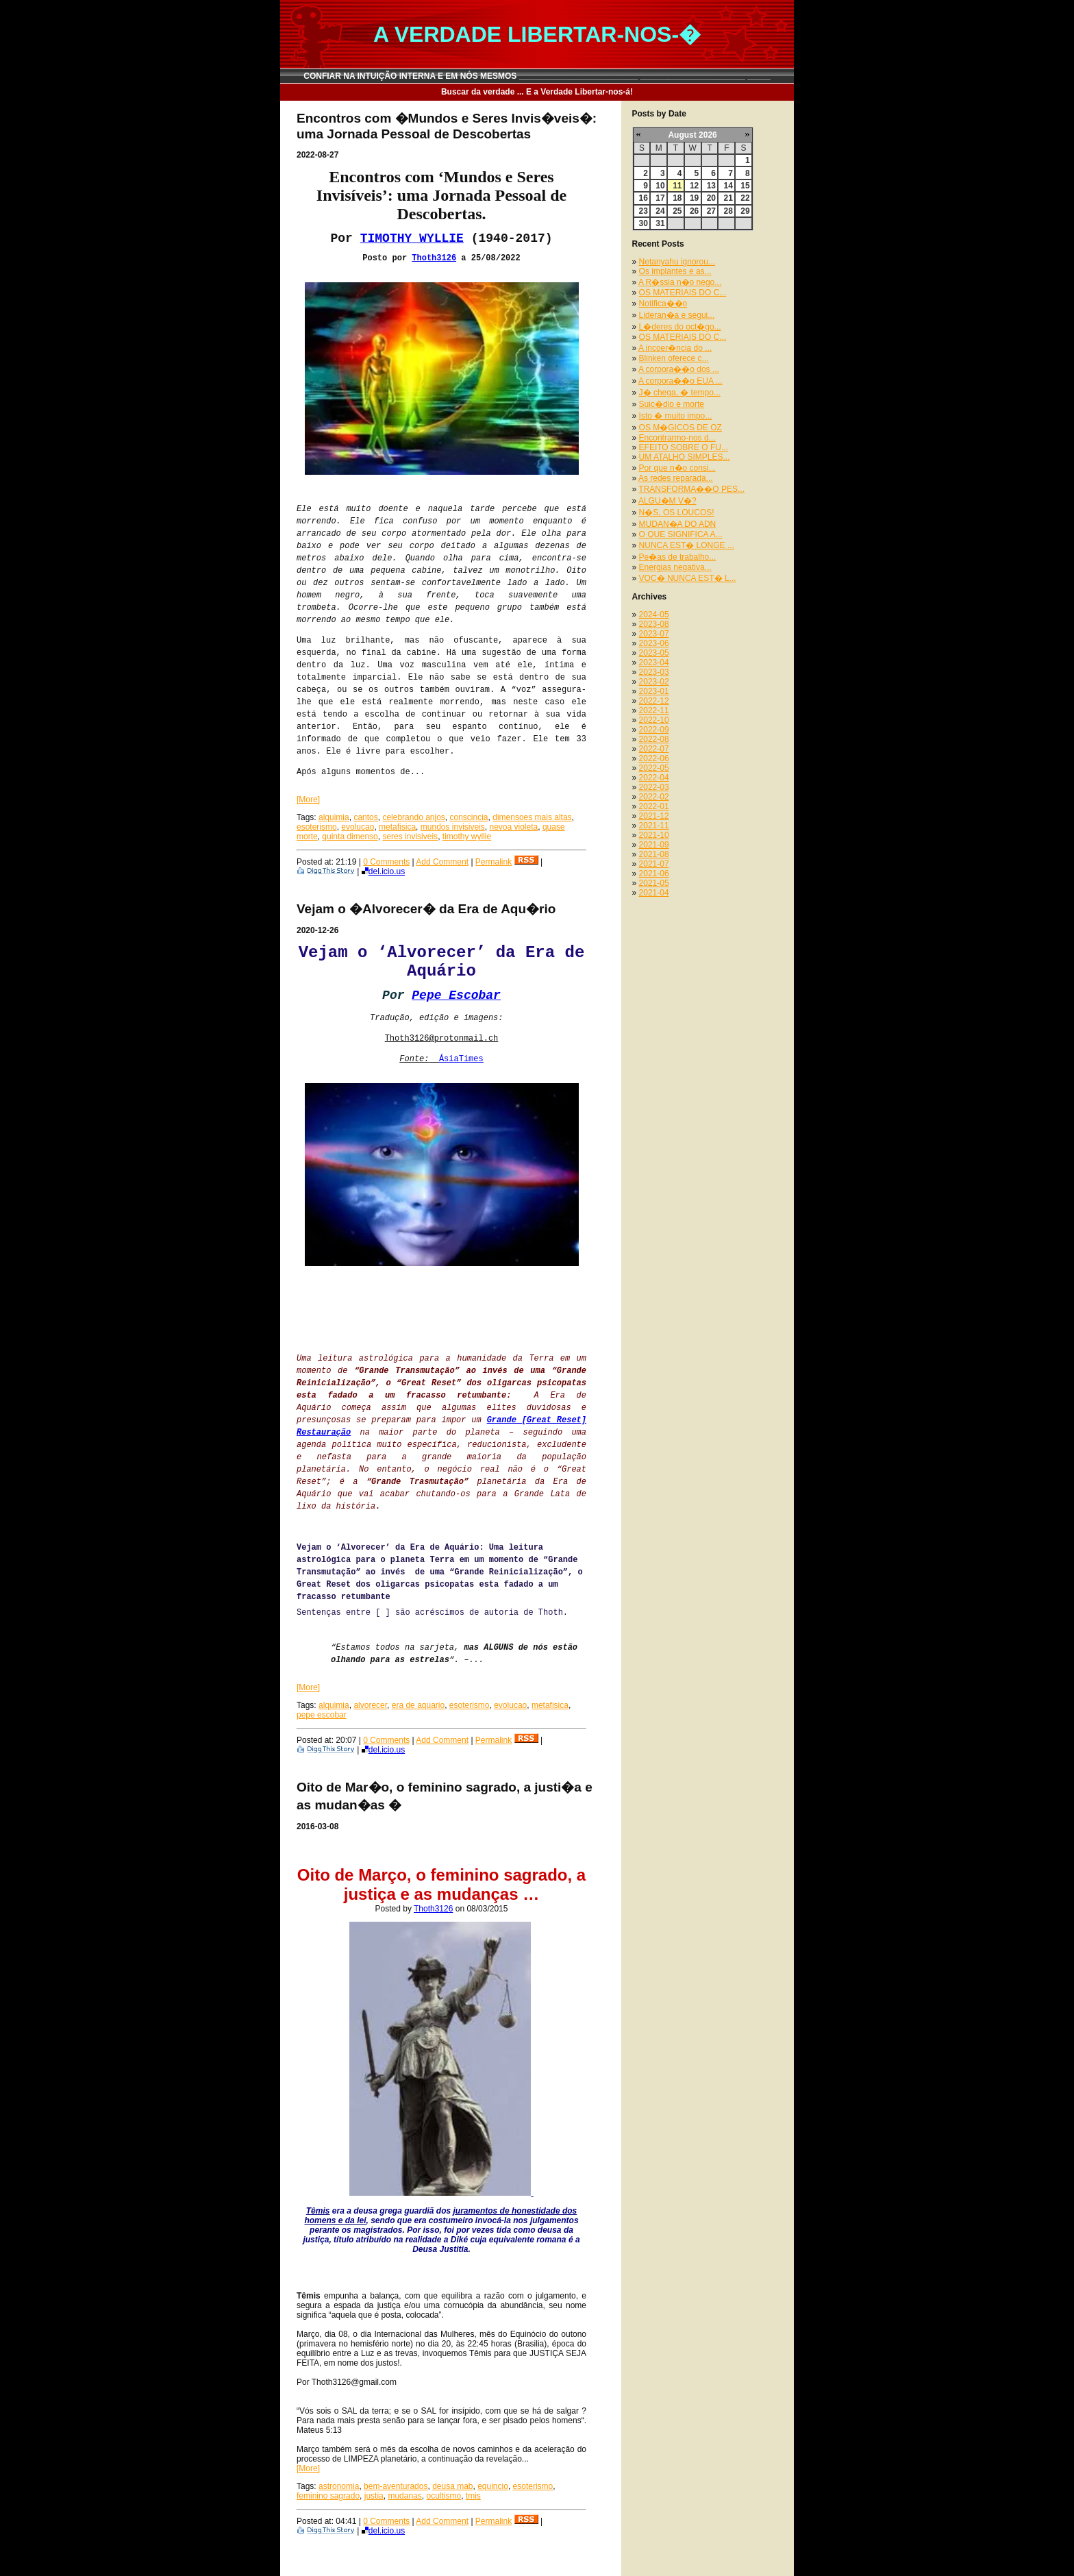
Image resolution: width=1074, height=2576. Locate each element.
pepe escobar (322, 1715)
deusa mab (452, 2486)
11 (677, 185)
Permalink (493, 862)
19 (694, 198)
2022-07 (654, 749)
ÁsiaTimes (461, 1059)
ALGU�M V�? (667, 501)
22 (744, 198)
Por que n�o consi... (677, 468)
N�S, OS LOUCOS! (676, 512)
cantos (365, 817)
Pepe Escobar (456, 995)
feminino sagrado (328, 2496)
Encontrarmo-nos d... (677, 438)
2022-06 (654, 758)
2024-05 (654, 614)
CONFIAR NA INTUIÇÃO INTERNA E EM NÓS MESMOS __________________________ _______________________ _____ (537, 76)
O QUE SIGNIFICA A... (681, 534)
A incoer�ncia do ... (675, 348)
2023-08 (654, 624)
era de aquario (418, 1705)
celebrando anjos (413, 817)
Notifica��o (663, 303)
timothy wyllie (466, 836)
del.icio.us (383, 871)
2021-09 (654, 845)
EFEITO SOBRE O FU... (683, 447)
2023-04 (654, 662)
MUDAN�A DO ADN (677, 524)
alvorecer (370, 1705)
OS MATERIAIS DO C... (683, 292)
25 (677, 211)
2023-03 (654, 672)
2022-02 (654, 797)
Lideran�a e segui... (677, 315)
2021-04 (654, 892)
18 (677, 198)
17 (659, 198)
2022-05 (654, 768)
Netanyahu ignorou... (677, 262)
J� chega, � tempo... (680, 392)
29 (744, 211)
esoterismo (317, 827)
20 (711, 198)
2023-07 (654, 634)
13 (711, 185)
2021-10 (654, 835)
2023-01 (654, 691)
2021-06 (654, 873)
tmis (473, 2496)
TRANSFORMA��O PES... (691, 489)
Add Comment (442, 862)
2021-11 (654, 825)
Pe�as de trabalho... (677, 557)
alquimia (334, 817)
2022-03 (654, 787)
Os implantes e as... (675, 271)
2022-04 (654, 777)
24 (659, 211)
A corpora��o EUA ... (680, 381)
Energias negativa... (675, 567)
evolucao (357, 827)
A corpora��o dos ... (678, 369)
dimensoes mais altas (531, 817)
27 (711, 211)
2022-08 (654, 739)
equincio (492, 2486)
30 (643, 223)
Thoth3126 (434, 258)
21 (727, 198)
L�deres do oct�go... (680, 327)
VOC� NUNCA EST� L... (687, 578)
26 (694, 211)
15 (744, 185)
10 (659, 185)
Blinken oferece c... (674, 358)
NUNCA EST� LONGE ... (686, 545)
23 (643, 211)
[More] (308, 799)
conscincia (469, 817)
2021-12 (654, 816)
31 (659, 223)
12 (694, 185)
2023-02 (654, 681)
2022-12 (654, 701)
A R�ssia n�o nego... (679, 282)
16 (643, 198)
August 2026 (692, 135)
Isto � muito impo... (675, 416)
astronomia (339, 2486)
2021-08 (654, 854)
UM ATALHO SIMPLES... (684, 457)
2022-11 (654, 710)
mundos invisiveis (453, 827)
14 (727, 185)
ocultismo (443, 2496)
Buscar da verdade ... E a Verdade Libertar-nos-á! (537, 92)
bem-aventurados (395, 2486)
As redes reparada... (675, 478)
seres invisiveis (410, 836)
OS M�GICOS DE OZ (680, 427)
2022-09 (654, 729)
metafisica (397, 827)
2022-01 (654, 806)
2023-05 (654, 653)
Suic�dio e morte (671, 404)
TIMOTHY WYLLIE (412, 238)
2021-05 (654, 883)
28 (727, 211)
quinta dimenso (349, 836)
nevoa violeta (514, 827)
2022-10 (654, 720)
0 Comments (386, 862)
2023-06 (654, 643)
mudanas (404, 2496)
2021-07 (654, 864)
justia (374, 2496)
